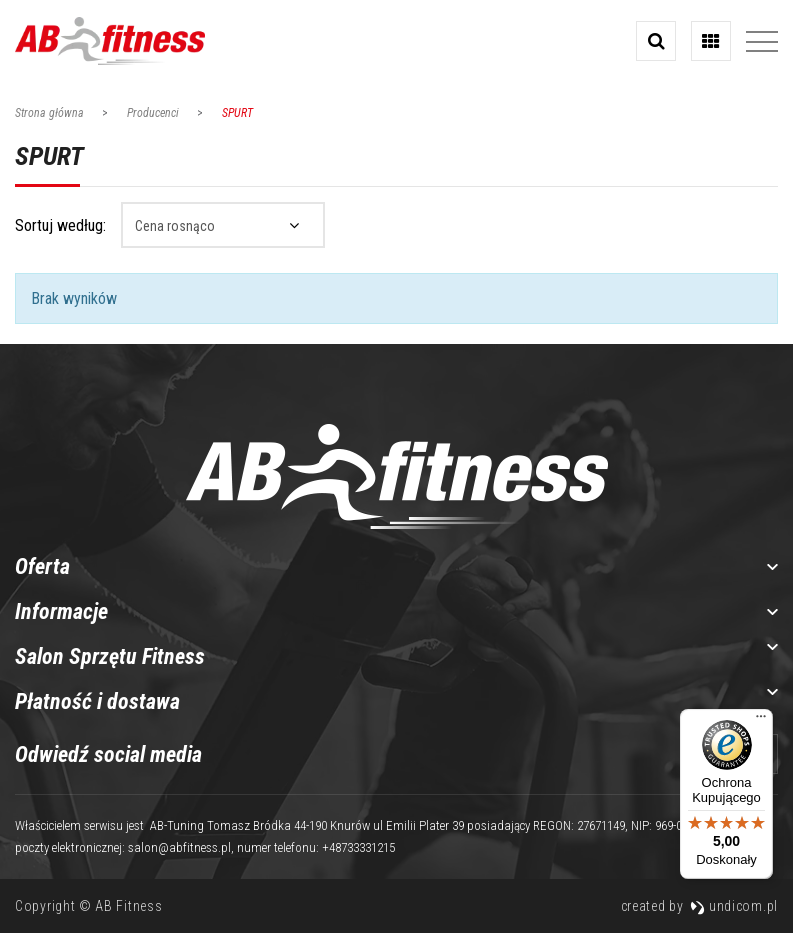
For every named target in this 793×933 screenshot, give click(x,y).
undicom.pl (734, 906)
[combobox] (223, 225)
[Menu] (761, 721)
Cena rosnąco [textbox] (175, 226)
